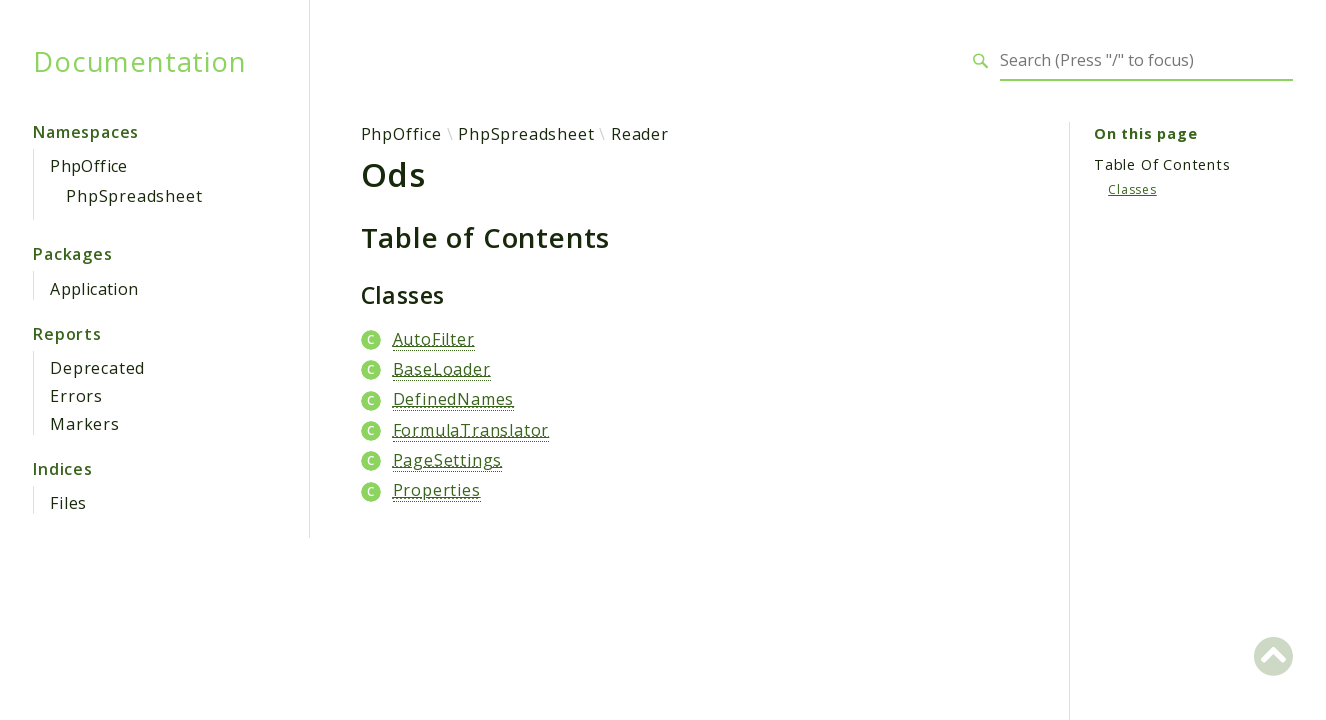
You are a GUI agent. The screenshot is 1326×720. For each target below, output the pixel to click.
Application (94, 289)
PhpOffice (89, 166)
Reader (640, 134)
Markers (85, 424)
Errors (76, 396)
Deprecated (97, 368)
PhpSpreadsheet (134, 196)
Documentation (139, 61)
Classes (1132, 189)
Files (68, 503)
